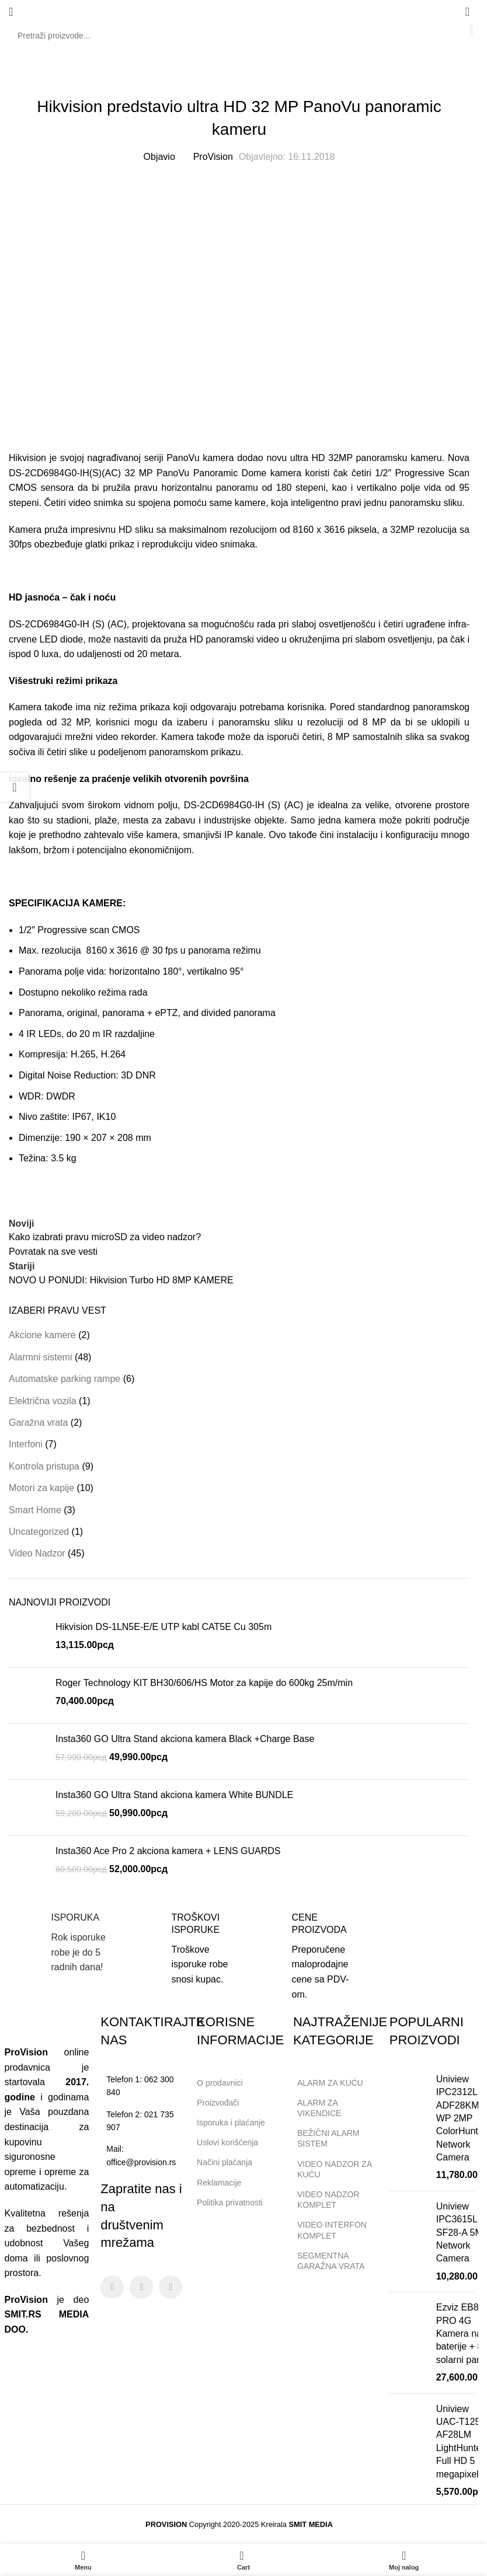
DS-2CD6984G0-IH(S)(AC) (65, 473)
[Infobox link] (59, 1943)
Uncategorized (39, 1532)
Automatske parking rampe (64, 1379)
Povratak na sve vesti (53, 1251)
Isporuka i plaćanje (235, 2120)
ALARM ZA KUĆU (330, 2083)
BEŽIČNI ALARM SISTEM (328, 2138)
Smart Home (35, 1510)
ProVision (213, 157)
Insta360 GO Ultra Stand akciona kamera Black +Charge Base (184, 1739)
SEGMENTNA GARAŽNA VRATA (330, 2261)
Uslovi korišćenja (227, 2142)
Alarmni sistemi (40, 1357)
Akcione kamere (42, 1335)
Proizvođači (218, 2102)
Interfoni (26, 1444)
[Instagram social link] (141, 2287)
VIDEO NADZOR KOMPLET (328, 2200)
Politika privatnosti (230, 2202)
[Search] (239, 35)
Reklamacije (219, 2182)
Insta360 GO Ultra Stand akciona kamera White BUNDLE (174, 1795)
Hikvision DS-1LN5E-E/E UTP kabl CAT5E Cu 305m (163, 1627)
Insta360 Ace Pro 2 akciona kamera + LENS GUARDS (168, 1851)
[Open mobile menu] (11, 11)
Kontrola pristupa (44, 1466)
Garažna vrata (38, 1422)
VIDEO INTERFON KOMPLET (332, 2230)
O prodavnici (220, 2083)
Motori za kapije (41, 1488)
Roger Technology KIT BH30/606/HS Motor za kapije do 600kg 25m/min (204, 1683)
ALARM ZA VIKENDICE (319, 2108)
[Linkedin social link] (170, 2287)
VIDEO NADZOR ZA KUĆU (334, 2169)
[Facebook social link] (112, 2287)
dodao (250, 458)
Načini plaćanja (224, 2162)
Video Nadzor (238, 78)
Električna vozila (42, 1401)
